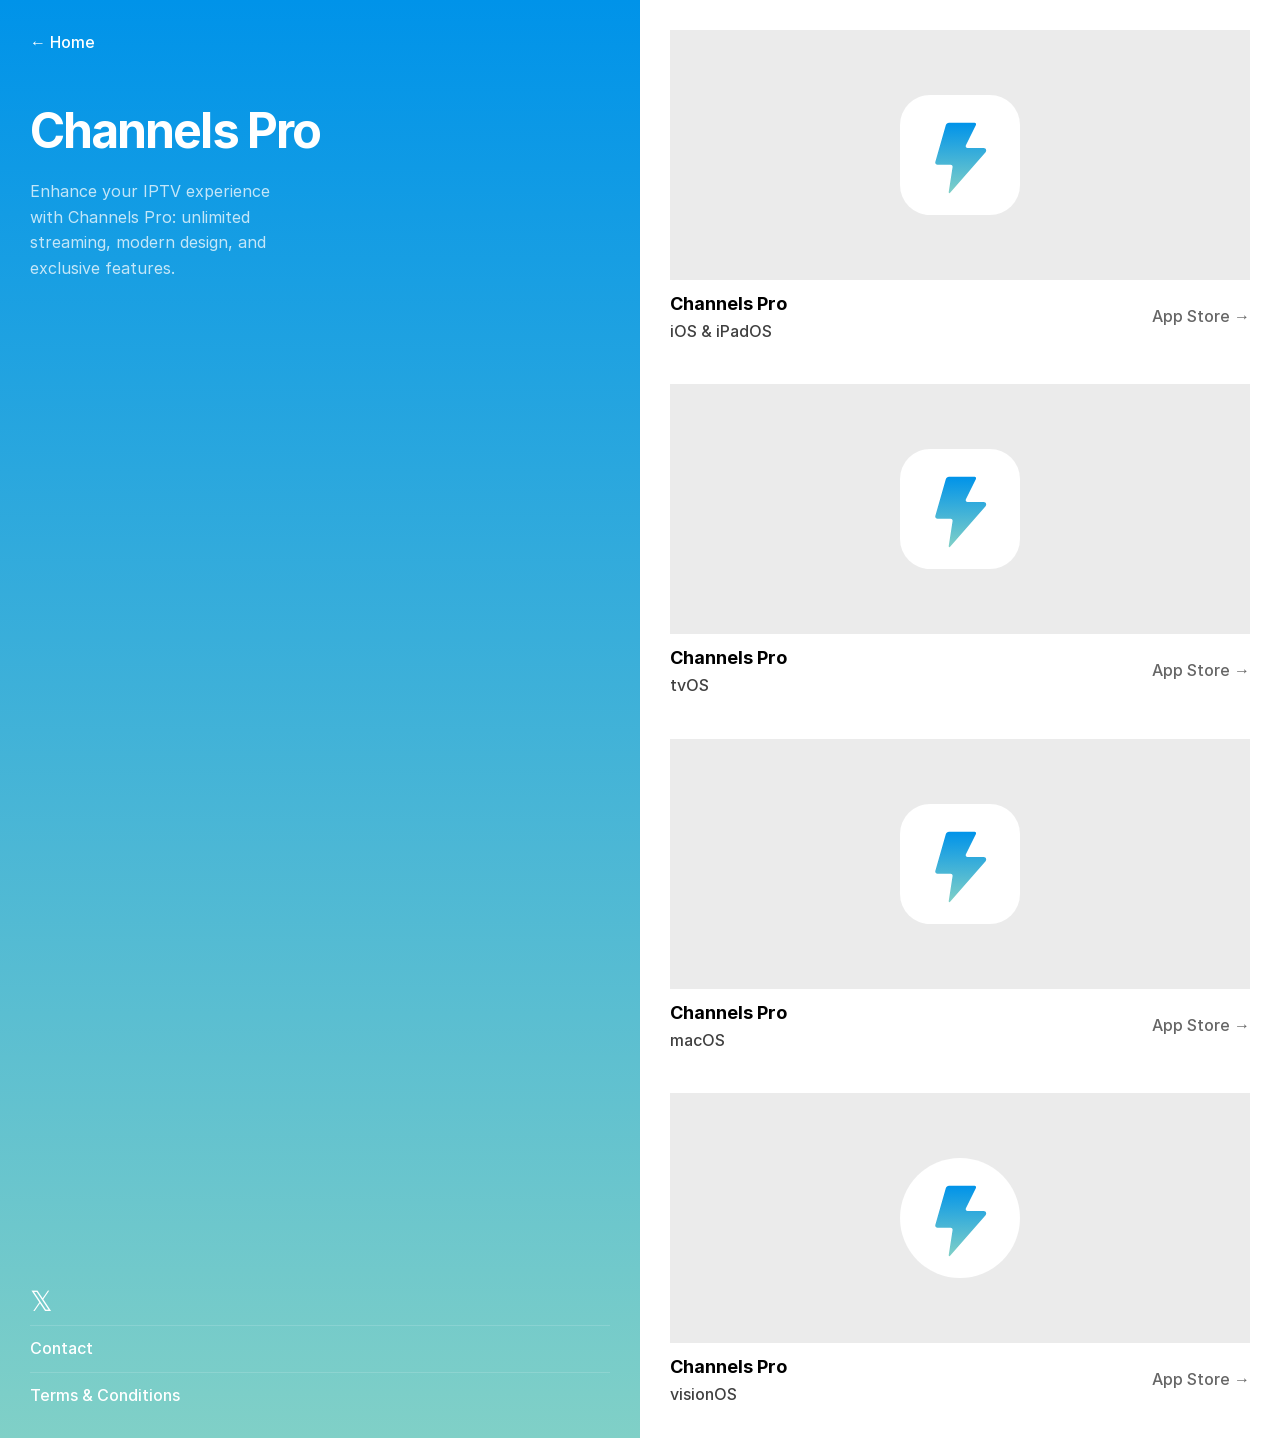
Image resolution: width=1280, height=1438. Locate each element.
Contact (61, 1348)
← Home (62, 42)
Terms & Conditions (105, 1394)
